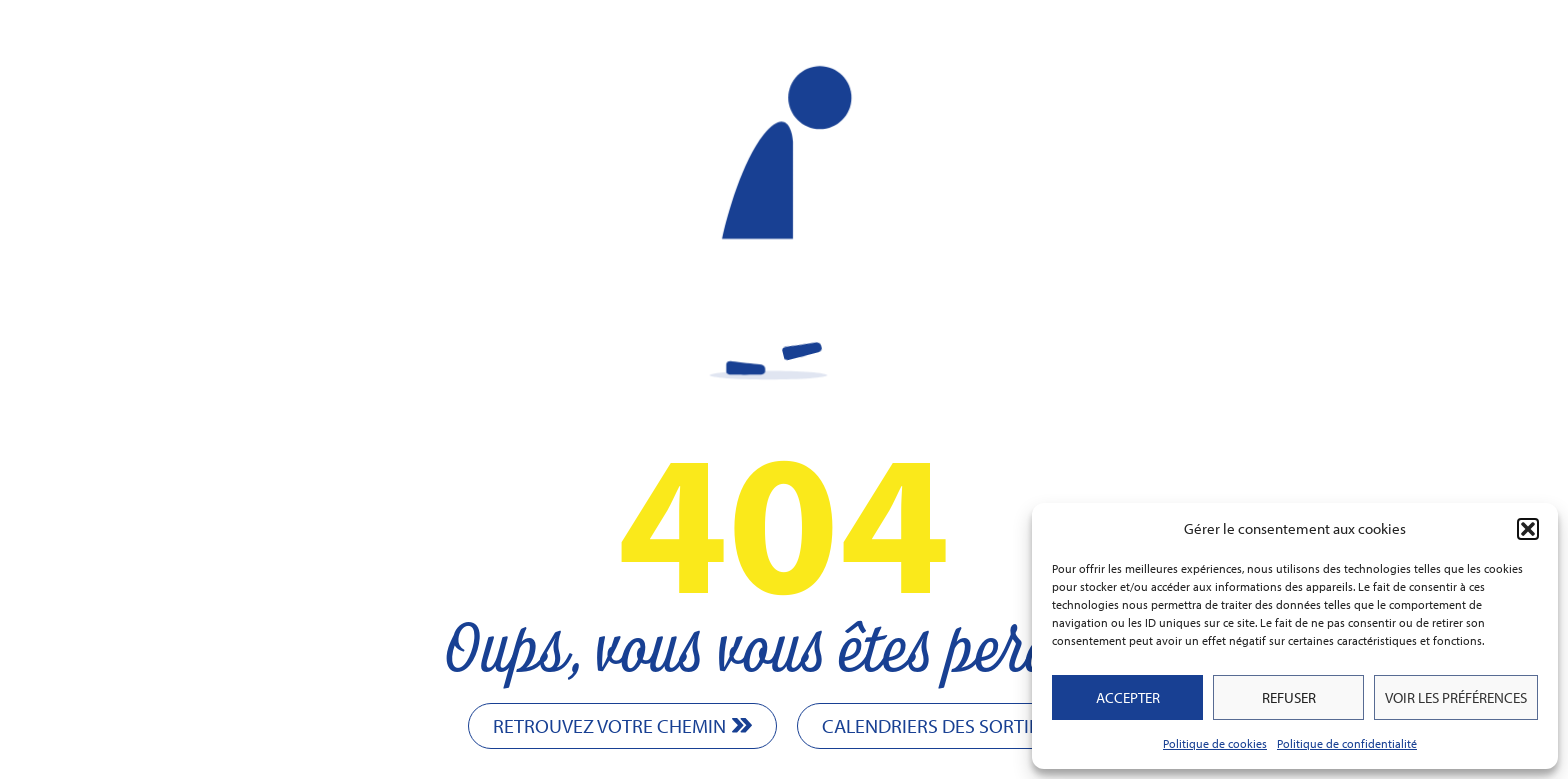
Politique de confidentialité (1347, 743)
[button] (1528, 529)
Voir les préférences (1456, 697)
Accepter (1128, 697)
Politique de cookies (1215, 743)
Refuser (1289, 697)
